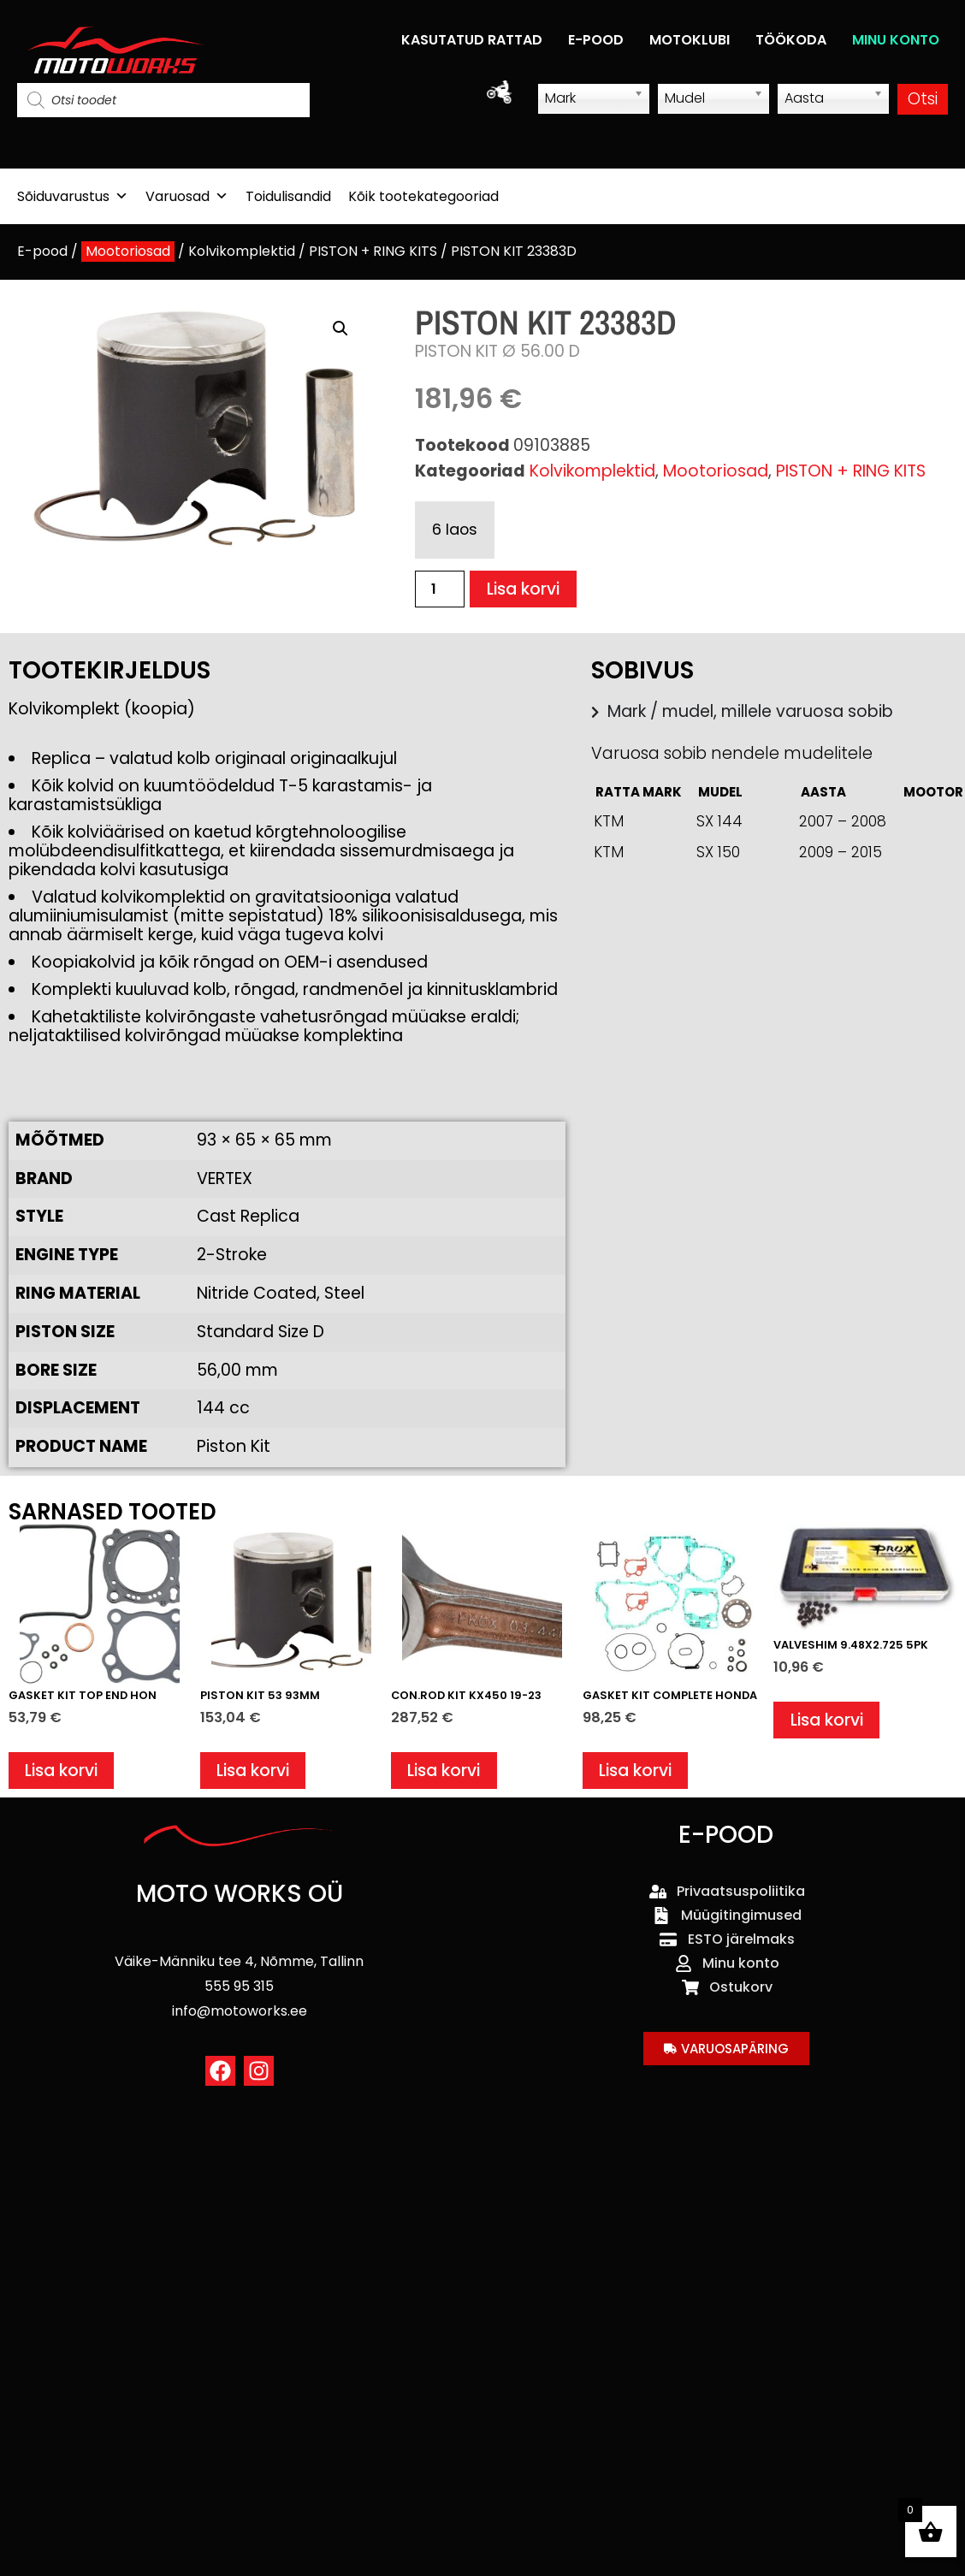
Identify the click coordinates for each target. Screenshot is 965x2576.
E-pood (42, 251)
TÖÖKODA (790, 40)
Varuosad (186, 196)
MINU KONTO (895, 40)
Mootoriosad (128, 251)
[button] (340, 328)
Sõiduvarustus (72, 196)
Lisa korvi (523, 589)
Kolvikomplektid (241, 251)
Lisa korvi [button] (61, 1770)
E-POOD (596, 40)
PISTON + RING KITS (373, 251)
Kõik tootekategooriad (423, 196)
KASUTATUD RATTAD (471, 40)
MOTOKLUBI (689, 40)
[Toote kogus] (440, 589)
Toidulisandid (288, 196)
